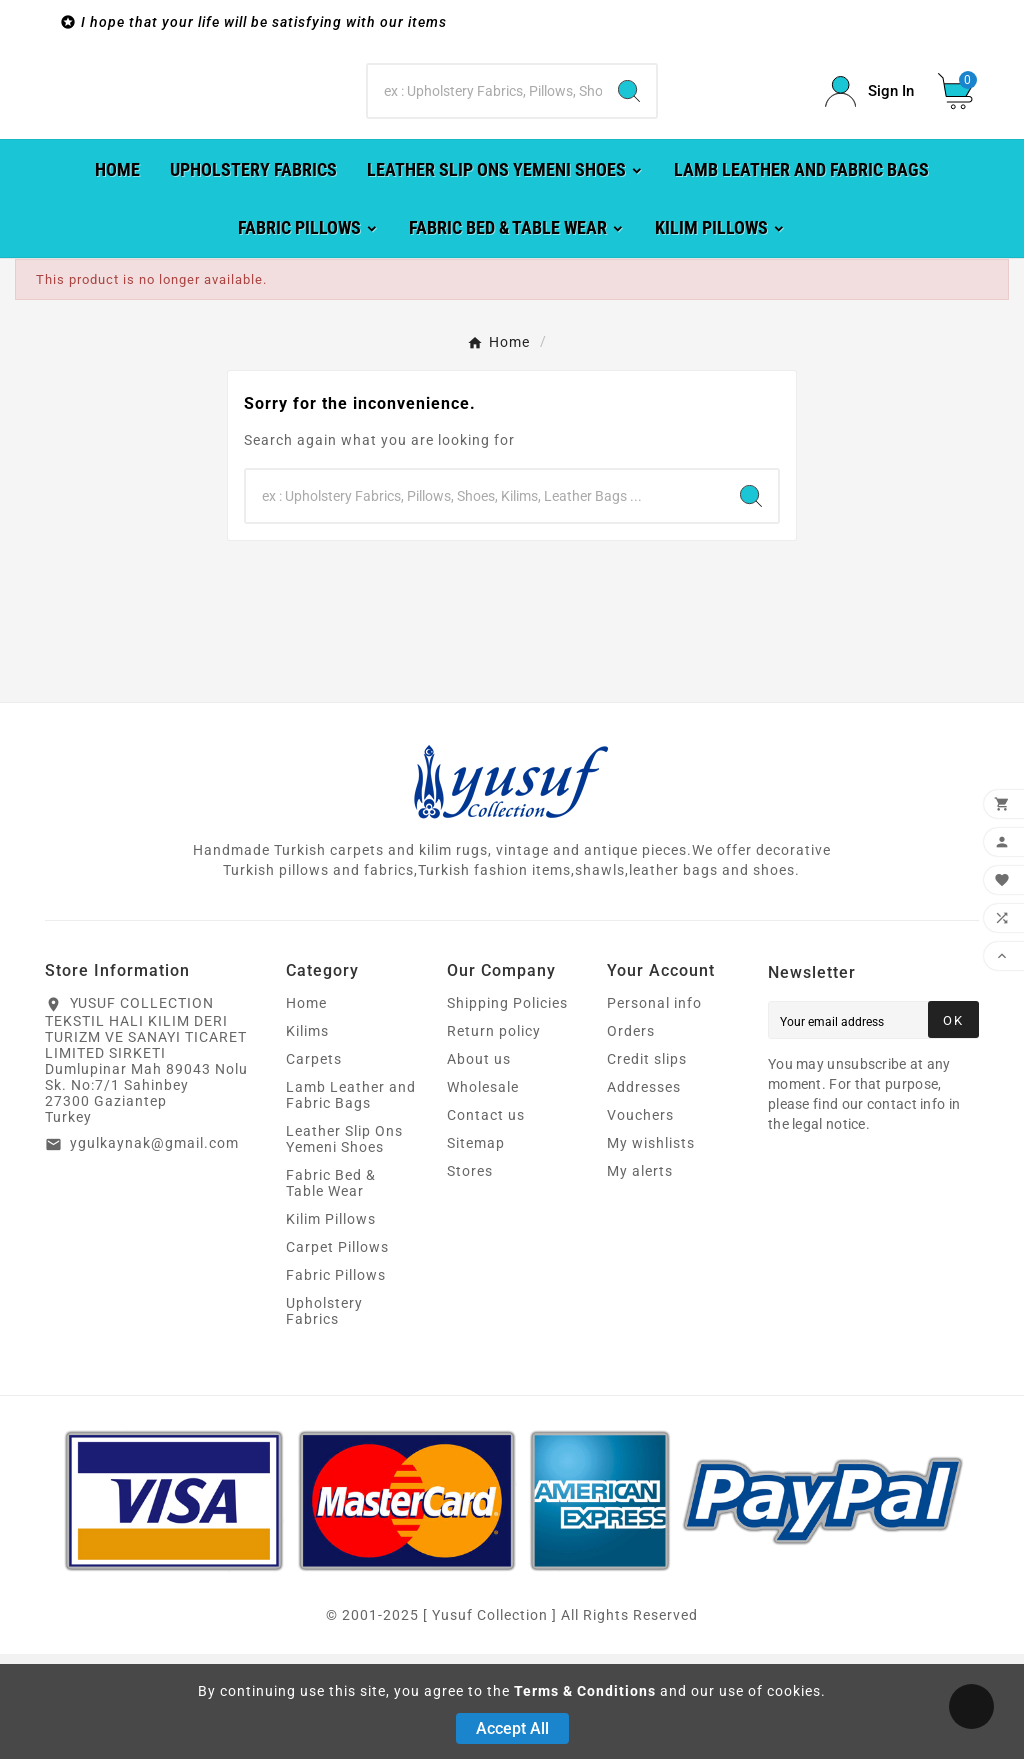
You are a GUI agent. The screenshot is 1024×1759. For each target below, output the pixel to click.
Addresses (644, 1192)
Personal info (654, 1108)
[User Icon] (869, 144)
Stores (470, 1276)
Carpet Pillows (337, 1352)
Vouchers (640, 1220)
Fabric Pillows (336, 1380)
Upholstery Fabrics (324, 1416)
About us (479, 1164)
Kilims (307, 1136)
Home (306, 1108)
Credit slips (647, 1164)
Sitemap (476, 1248)
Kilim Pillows (331, 1324)
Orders (631, 1136)
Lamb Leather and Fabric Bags (351, 1200)
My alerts (640, 1276)
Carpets (314, 1164)
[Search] (484, 144)
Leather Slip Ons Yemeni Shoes (344, 1244)
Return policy (494, 1136)
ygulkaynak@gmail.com (154, 1248)
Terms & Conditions (585, 1691)
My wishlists (651, 1248)
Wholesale (483, 1192)
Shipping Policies (507, 1108)
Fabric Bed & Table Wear (331, 1288)
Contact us (486, 1220)
